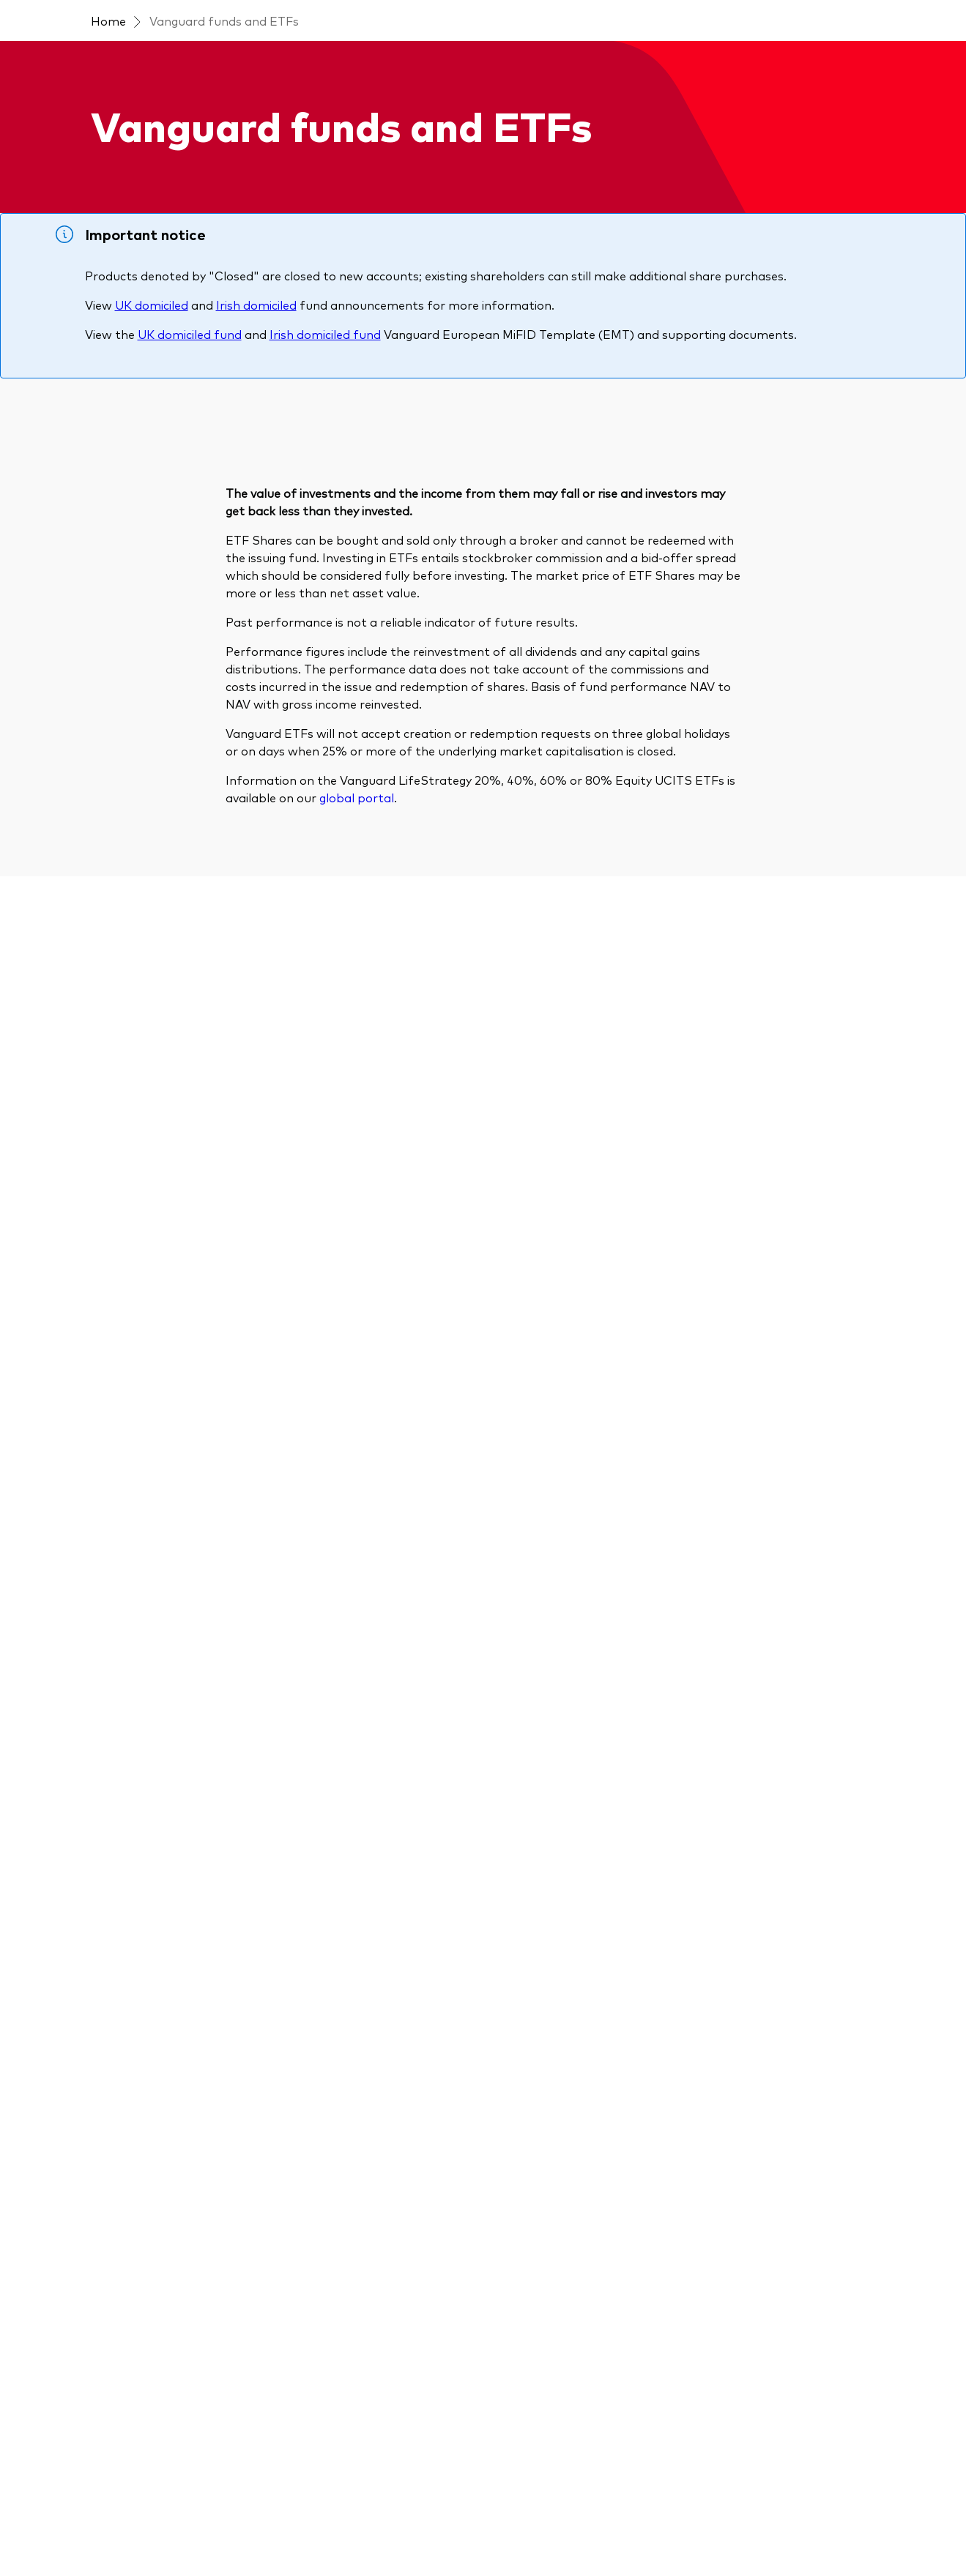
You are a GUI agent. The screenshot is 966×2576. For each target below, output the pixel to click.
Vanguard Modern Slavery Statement (159, 2529)
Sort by (662, 555)
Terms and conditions (120, 2511)
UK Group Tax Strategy (674, 2511)
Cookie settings (564, 2511)
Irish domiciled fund (325, 416)
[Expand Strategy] (162, 855)
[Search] (229, 625)
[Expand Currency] (162, 986)
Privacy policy (401, 2511)
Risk (825, 603)
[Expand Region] (162, 921)
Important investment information (271, 2511)
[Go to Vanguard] (106, 2433)
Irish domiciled (256, 387)
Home (108, 102)
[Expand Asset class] (162, 789)
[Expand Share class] (162, 1052)
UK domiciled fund (190, 416)
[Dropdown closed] (194, 13)
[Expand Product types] (162, 723)
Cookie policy (480, 2511)
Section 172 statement (320, 2529)
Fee (873, 603)
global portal (356, 1831)
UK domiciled (151, 387)
